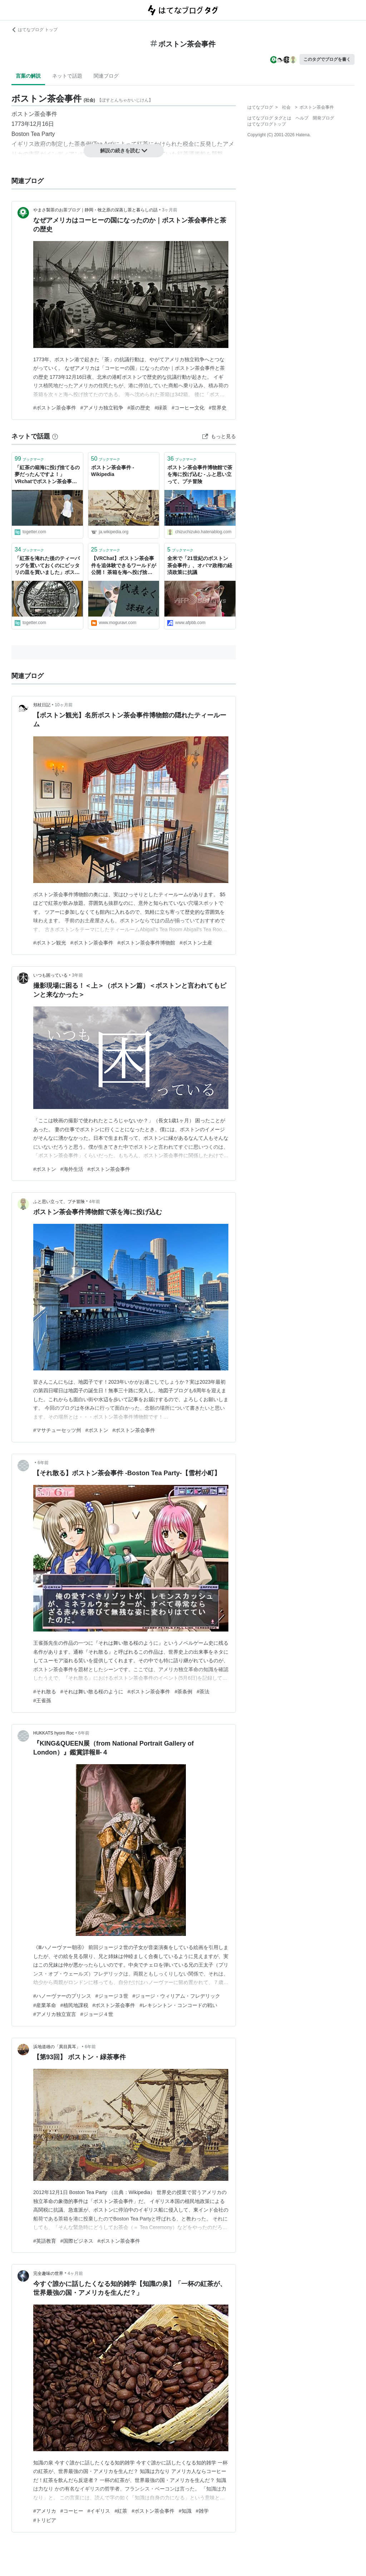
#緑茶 (160, 408)
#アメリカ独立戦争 (101, 408)
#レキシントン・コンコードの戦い (178, 2005)
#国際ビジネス (76, 2241)
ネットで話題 (67, 76)
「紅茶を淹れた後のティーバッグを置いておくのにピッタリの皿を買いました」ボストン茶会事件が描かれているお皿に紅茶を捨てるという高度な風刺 (47, 565)
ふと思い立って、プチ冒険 (59, 1201)
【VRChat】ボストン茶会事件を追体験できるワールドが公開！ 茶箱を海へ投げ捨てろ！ (123, 565)
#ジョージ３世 (111, 1996)
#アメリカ (44, 2511)
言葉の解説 (28, 76)
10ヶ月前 (63, 704)
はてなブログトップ (266, 124)
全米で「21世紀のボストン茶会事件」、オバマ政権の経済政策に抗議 (199, 565)
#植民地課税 (74, 2005)
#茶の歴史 (139, 408)
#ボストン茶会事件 (54, 408)
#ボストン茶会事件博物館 (146, 943)
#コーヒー (71, 2511)
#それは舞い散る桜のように (91, 1691)
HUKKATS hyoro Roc (53, 1733)
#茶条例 (183, 1691)
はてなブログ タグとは (269, 118)
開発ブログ (323, 118)
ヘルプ (302, 118)
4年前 (94, 1201)
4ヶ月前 (75, 2273)
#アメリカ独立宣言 (54, 2014)
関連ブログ (106, 76)
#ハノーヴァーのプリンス (62, 1996)
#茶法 (203, 1691)
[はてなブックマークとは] (55, 436)
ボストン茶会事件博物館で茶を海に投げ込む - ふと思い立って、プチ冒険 (199, 474)
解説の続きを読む (123, 150)
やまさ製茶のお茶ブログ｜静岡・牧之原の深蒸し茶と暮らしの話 (95, 209)
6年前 (43, 1462)
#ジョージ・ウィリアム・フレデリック (177, 1996)
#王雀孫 (42, 1700)
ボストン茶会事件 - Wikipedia (112, 471)
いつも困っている (50, 975)
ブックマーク (29, 459)
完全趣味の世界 (48, 2273)
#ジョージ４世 (96, 2014)
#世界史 (218, 408)
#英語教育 (44, 2241)
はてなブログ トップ (34, 29)
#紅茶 (120, 2511)
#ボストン (44, 1169)
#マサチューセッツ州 (57, 1430)
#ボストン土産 (195, 943)
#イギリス (99, 2511)
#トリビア (44, 2520)
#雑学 (202, 2511)
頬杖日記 (41, 704)
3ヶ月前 (169, 209)
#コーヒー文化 (188, 408)
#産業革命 (44, 2005)
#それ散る (44, 1691)
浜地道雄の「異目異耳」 (56, 2046)
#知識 (185, 2511)
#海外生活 (71, 1169)
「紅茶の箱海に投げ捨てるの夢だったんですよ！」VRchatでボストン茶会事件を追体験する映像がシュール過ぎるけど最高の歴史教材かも (47, 475)
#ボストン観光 (49, 943)
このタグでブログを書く (327, 59)
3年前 (77, 975)
